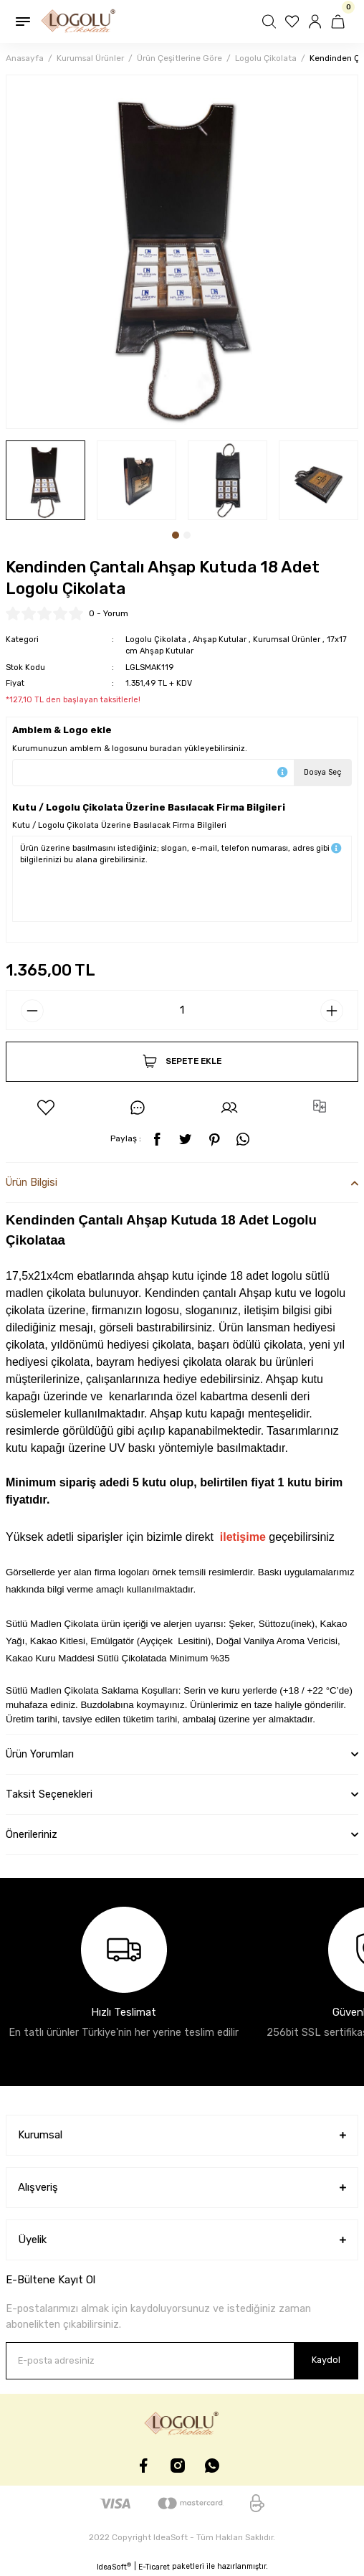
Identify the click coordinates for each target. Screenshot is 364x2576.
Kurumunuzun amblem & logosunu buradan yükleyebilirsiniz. (129, 748)
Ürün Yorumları (40, 1754)
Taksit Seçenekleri (49, 1794)
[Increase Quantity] (331, 1010)
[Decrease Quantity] (32, 1010)
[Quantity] (182, 1010)
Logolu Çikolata (155, 639)
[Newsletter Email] (182, 2360)
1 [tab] (175, 535)
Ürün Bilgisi (31, 1182)
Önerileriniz (31, 1835)
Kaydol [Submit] (326, 2359)
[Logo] (79, 21)
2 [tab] (187, 535)
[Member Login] (316, 21)
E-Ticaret (154, 2567)
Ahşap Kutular (219, 639)
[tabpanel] (45, 480)
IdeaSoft (114, 2567)
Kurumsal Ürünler (286, 639)
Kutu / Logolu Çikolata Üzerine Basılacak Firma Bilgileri (119, 825)
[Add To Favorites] (45, 1107)
